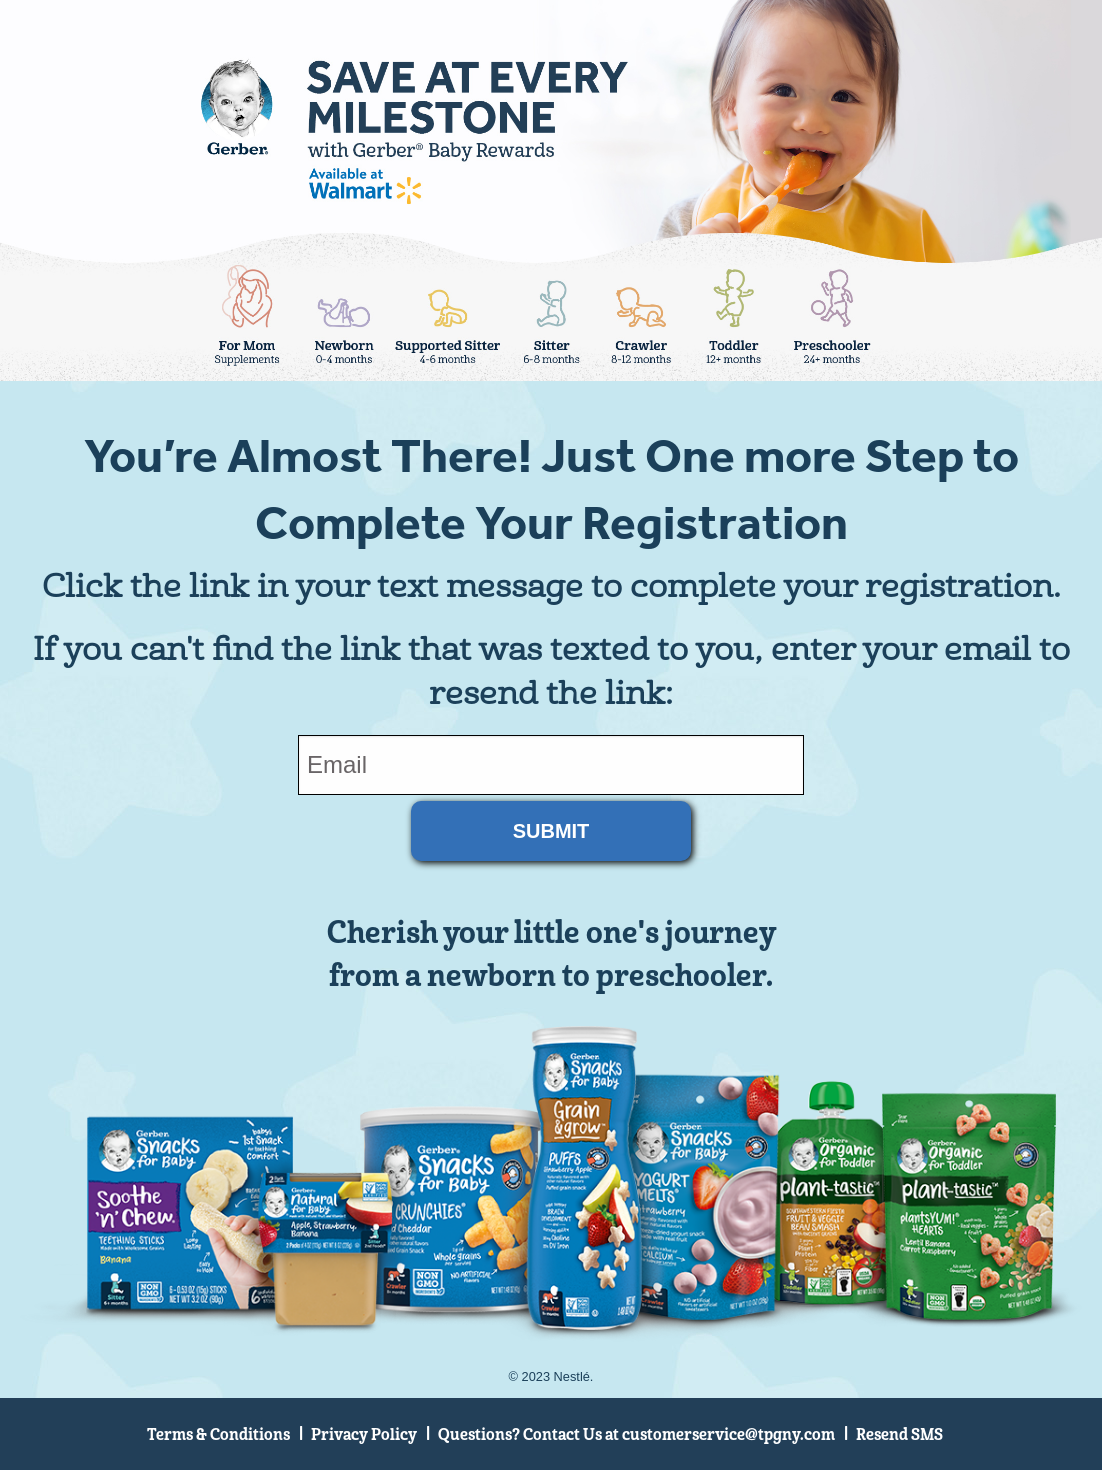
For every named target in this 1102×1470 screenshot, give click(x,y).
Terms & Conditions (218, 1434)
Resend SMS (899, 1434)
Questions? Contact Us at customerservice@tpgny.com (636, 1434)
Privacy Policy (364, 1434)
